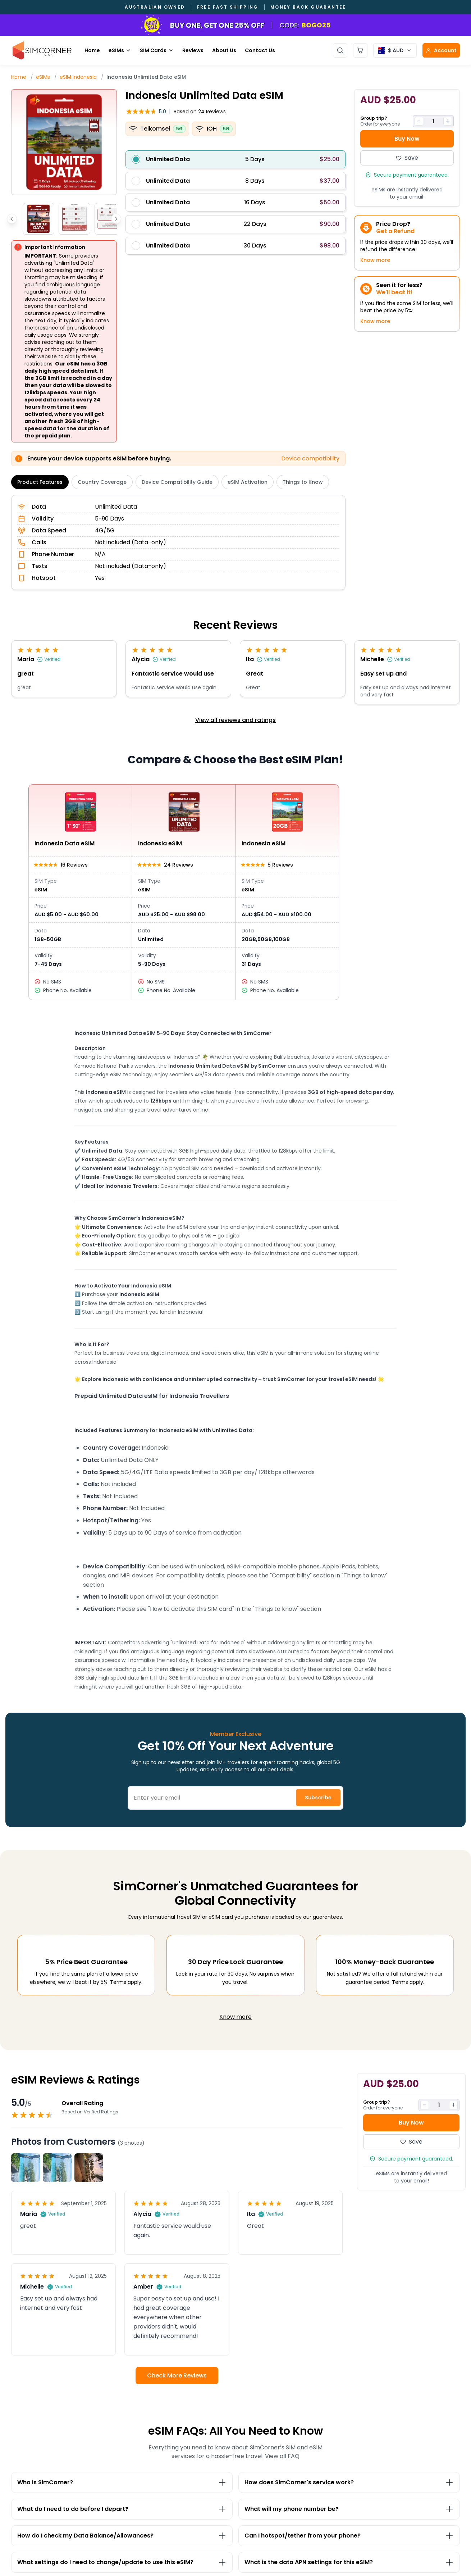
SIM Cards (157, 50)
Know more (375, 260)
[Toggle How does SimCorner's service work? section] (349, 2482)
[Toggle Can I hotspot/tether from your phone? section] (349, 2536)
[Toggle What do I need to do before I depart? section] (122, 2509)
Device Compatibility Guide (177, 482)
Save (407, 158)
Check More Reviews (177, 2375)
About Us (224, 50)
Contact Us (260, 50)
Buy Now (407, 139)
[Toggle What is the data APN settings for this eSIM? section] (349, 2562)
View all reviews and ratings (235, 720)
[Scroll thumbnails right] (116, 219)
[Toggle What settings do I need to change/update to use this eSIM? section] (122, 2562)
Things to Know (303, 482)
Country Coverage (102, 482)
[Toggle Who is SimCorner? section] (122, 2482)
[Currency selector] (395, 50)
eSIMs (120, 50)
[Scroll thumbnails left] (12, 219)
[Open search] (340, 50)
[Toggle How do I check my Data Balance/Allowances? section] (122, 2536)
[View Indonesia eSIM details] (184, 892)
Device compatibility (310, 458)
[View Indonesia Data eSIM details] (80, 892)
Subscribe (318, 1797)
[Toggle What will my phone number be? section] (349, 2509)
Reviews (193, 50)
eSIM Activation (247, 482)
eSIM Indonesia (78, 77)
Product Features (40, 482)
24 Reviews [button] (200, 111)
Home (92, 50)
